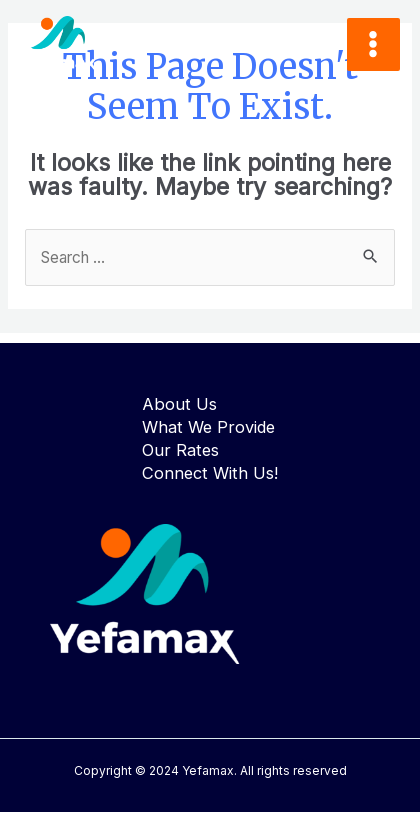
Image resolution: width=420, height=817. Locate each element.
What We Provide (208, 427)
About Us (179, 404)
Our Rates (180, 450)
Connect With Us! (210, 473)
